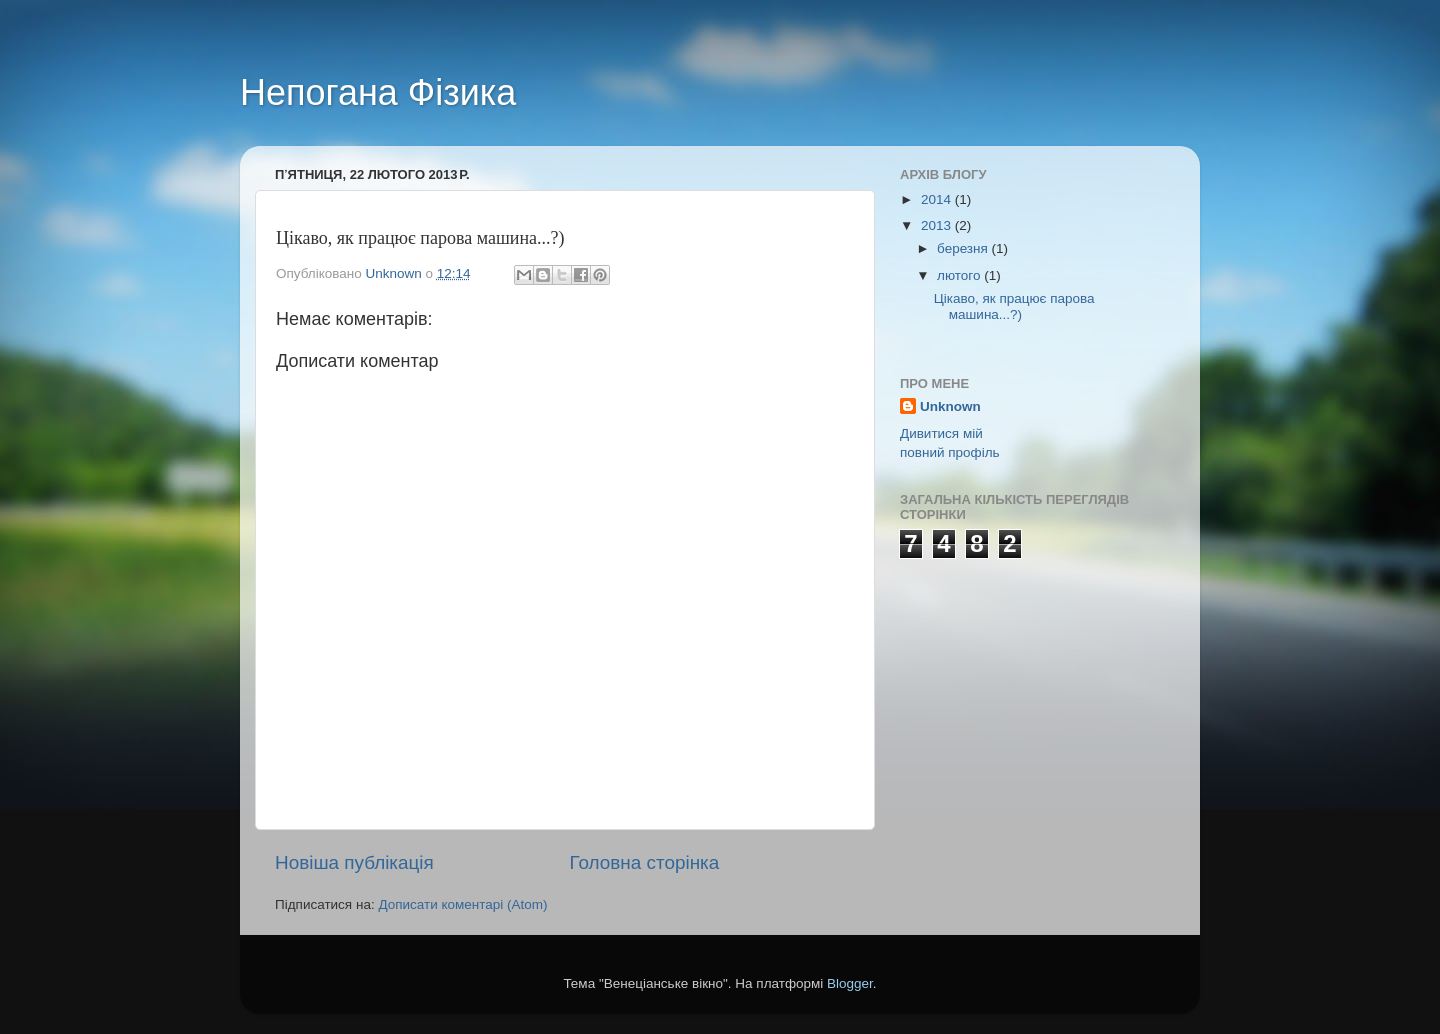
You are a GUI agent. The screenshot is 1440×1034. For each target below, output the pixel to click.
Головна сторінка (645, 862)
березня (964, 248)
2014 (938, 199)
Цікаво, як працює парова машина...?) (1014, 306)
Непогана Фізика (378, 92)
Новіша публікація (354, 862)
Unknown (950, 406)
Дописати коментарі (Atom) (462, 904)
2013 (938, 225)
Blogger (850, 983)
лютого (960, 275)
